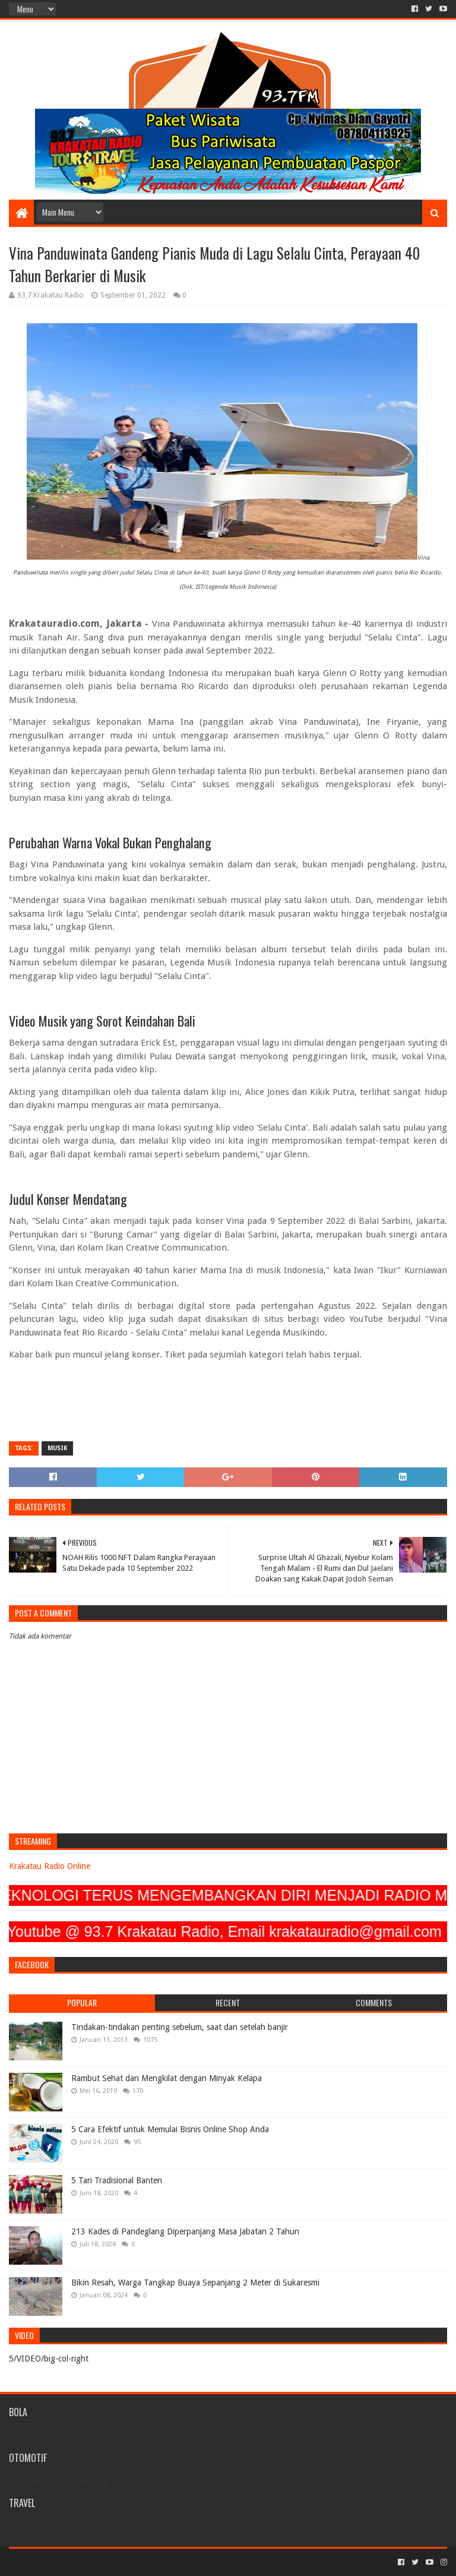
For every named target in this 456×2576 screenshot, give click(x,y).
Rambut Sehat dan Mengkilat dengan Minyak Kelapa (166, 2078)
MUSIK (57, 1448)
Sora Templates (75, 2562)
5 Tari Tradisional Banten (116, 2180)
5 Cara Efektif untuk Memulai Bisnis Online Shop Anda (170, 2129)
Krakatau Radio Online (49, 1866)
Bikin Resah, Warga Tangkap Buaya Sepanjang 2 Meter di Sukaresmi (195, 2282)
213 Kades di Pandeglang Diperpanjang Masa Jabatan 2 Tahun (185, 2231)
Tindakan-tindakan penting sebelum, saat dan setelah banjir (179, 2027)
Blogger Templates (143, 2562)
